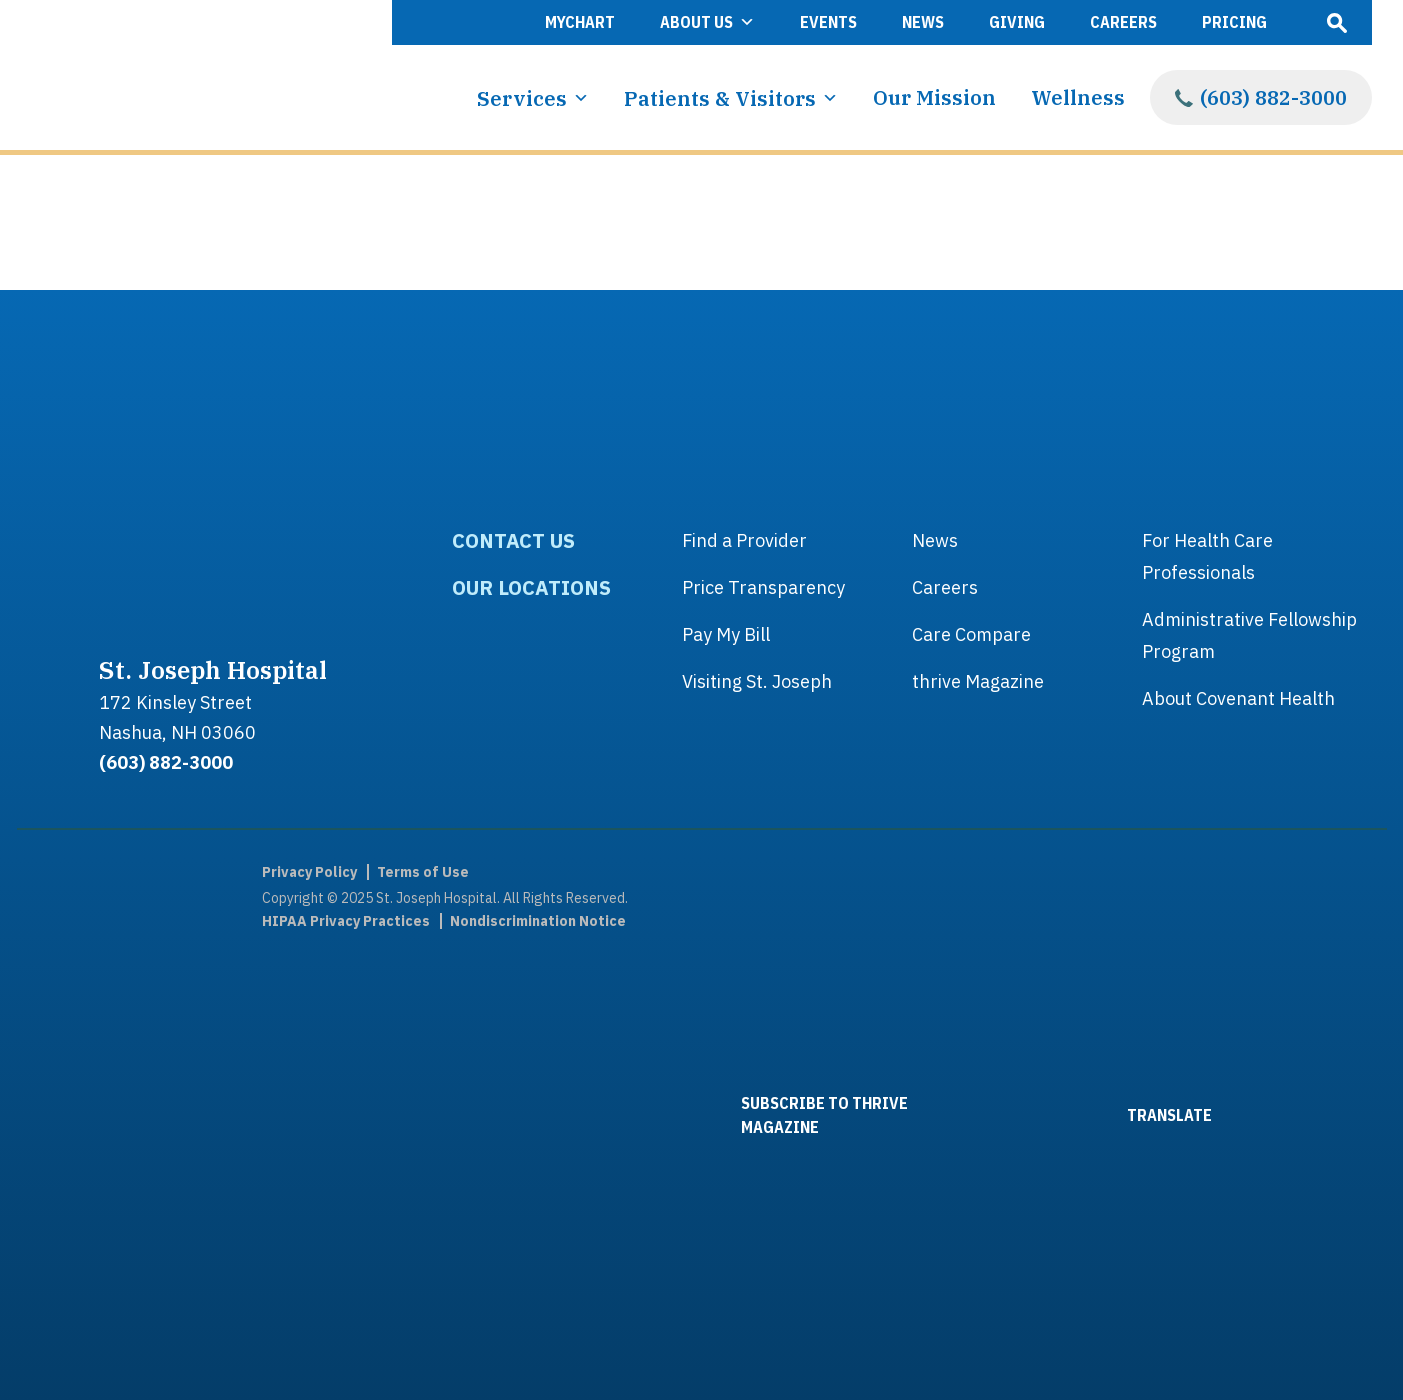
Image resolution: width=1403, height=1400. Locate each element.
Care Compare (971, 634)
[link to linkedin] (82, 1218)
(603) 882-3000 (1273, 97)
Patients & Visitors (731, 98)
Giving (1017, 22)
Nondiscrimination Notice (538, 921)
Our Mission (934, 97)
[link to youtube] (82, 1118)
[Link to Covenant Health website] (1317, 1115)
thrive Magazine (978, 681)
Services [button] (533, 98)
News (923, 22)
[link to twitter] (82, 1018)
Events (828, 22)
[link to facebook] (82, 918)
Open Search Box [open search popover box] (1337, 22)
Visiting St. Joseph (757, 681)
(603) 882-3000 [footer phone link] (166, 762)
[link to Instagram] (82, 1318)
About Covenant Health (1238, 698)
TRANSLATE (1115, 1114)
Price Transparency (763, 587)
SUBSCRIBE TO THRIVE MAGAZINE (769, 1115)
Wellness (1078, 97)
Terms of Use (423, 872)
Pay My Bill (726, 634)
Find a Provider (744, 540)
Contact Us (513, 540)
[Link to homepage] (187, 75)
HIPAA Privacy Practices (346, 921)
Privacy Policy (309, 872)
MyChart (580, 22)
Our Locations (531, 587)
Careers (1123, 22)
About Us (707, 22)
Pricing (1234, 22)
